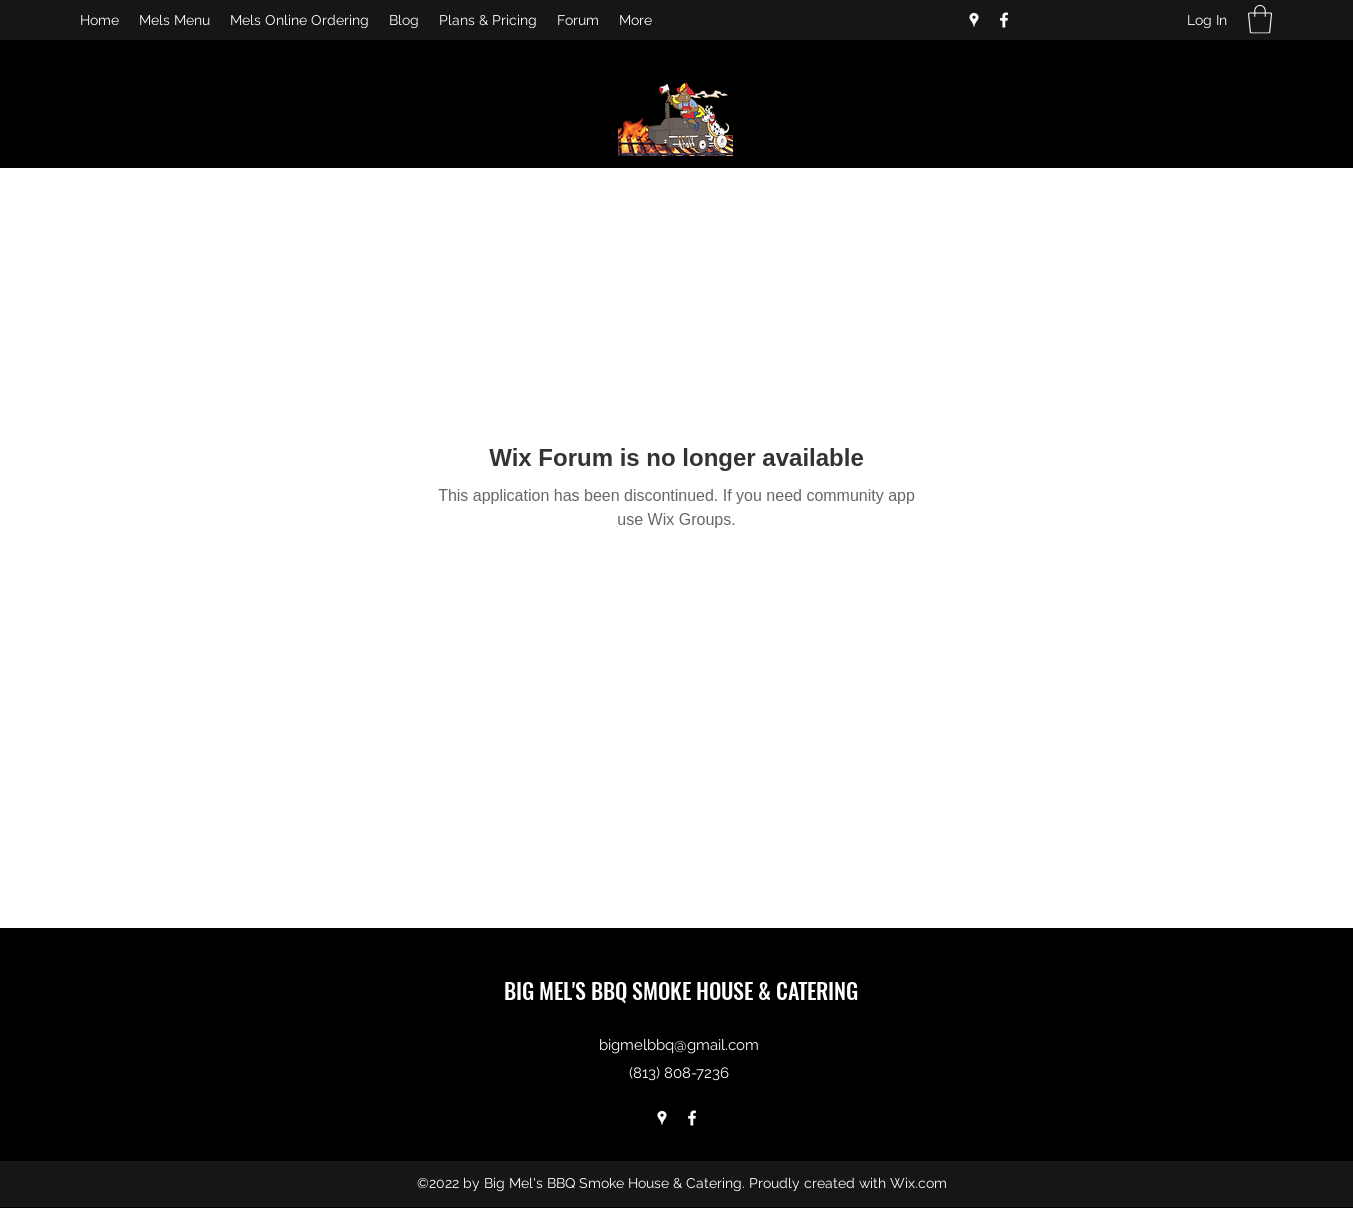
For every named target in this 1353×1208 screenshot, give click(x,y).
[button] (1260, 19)
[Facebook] (1004, 20)
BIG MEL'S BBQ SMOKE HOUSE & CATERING (681, 990)
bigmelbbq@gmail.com (679, 1045)
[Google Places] (974, 20)
